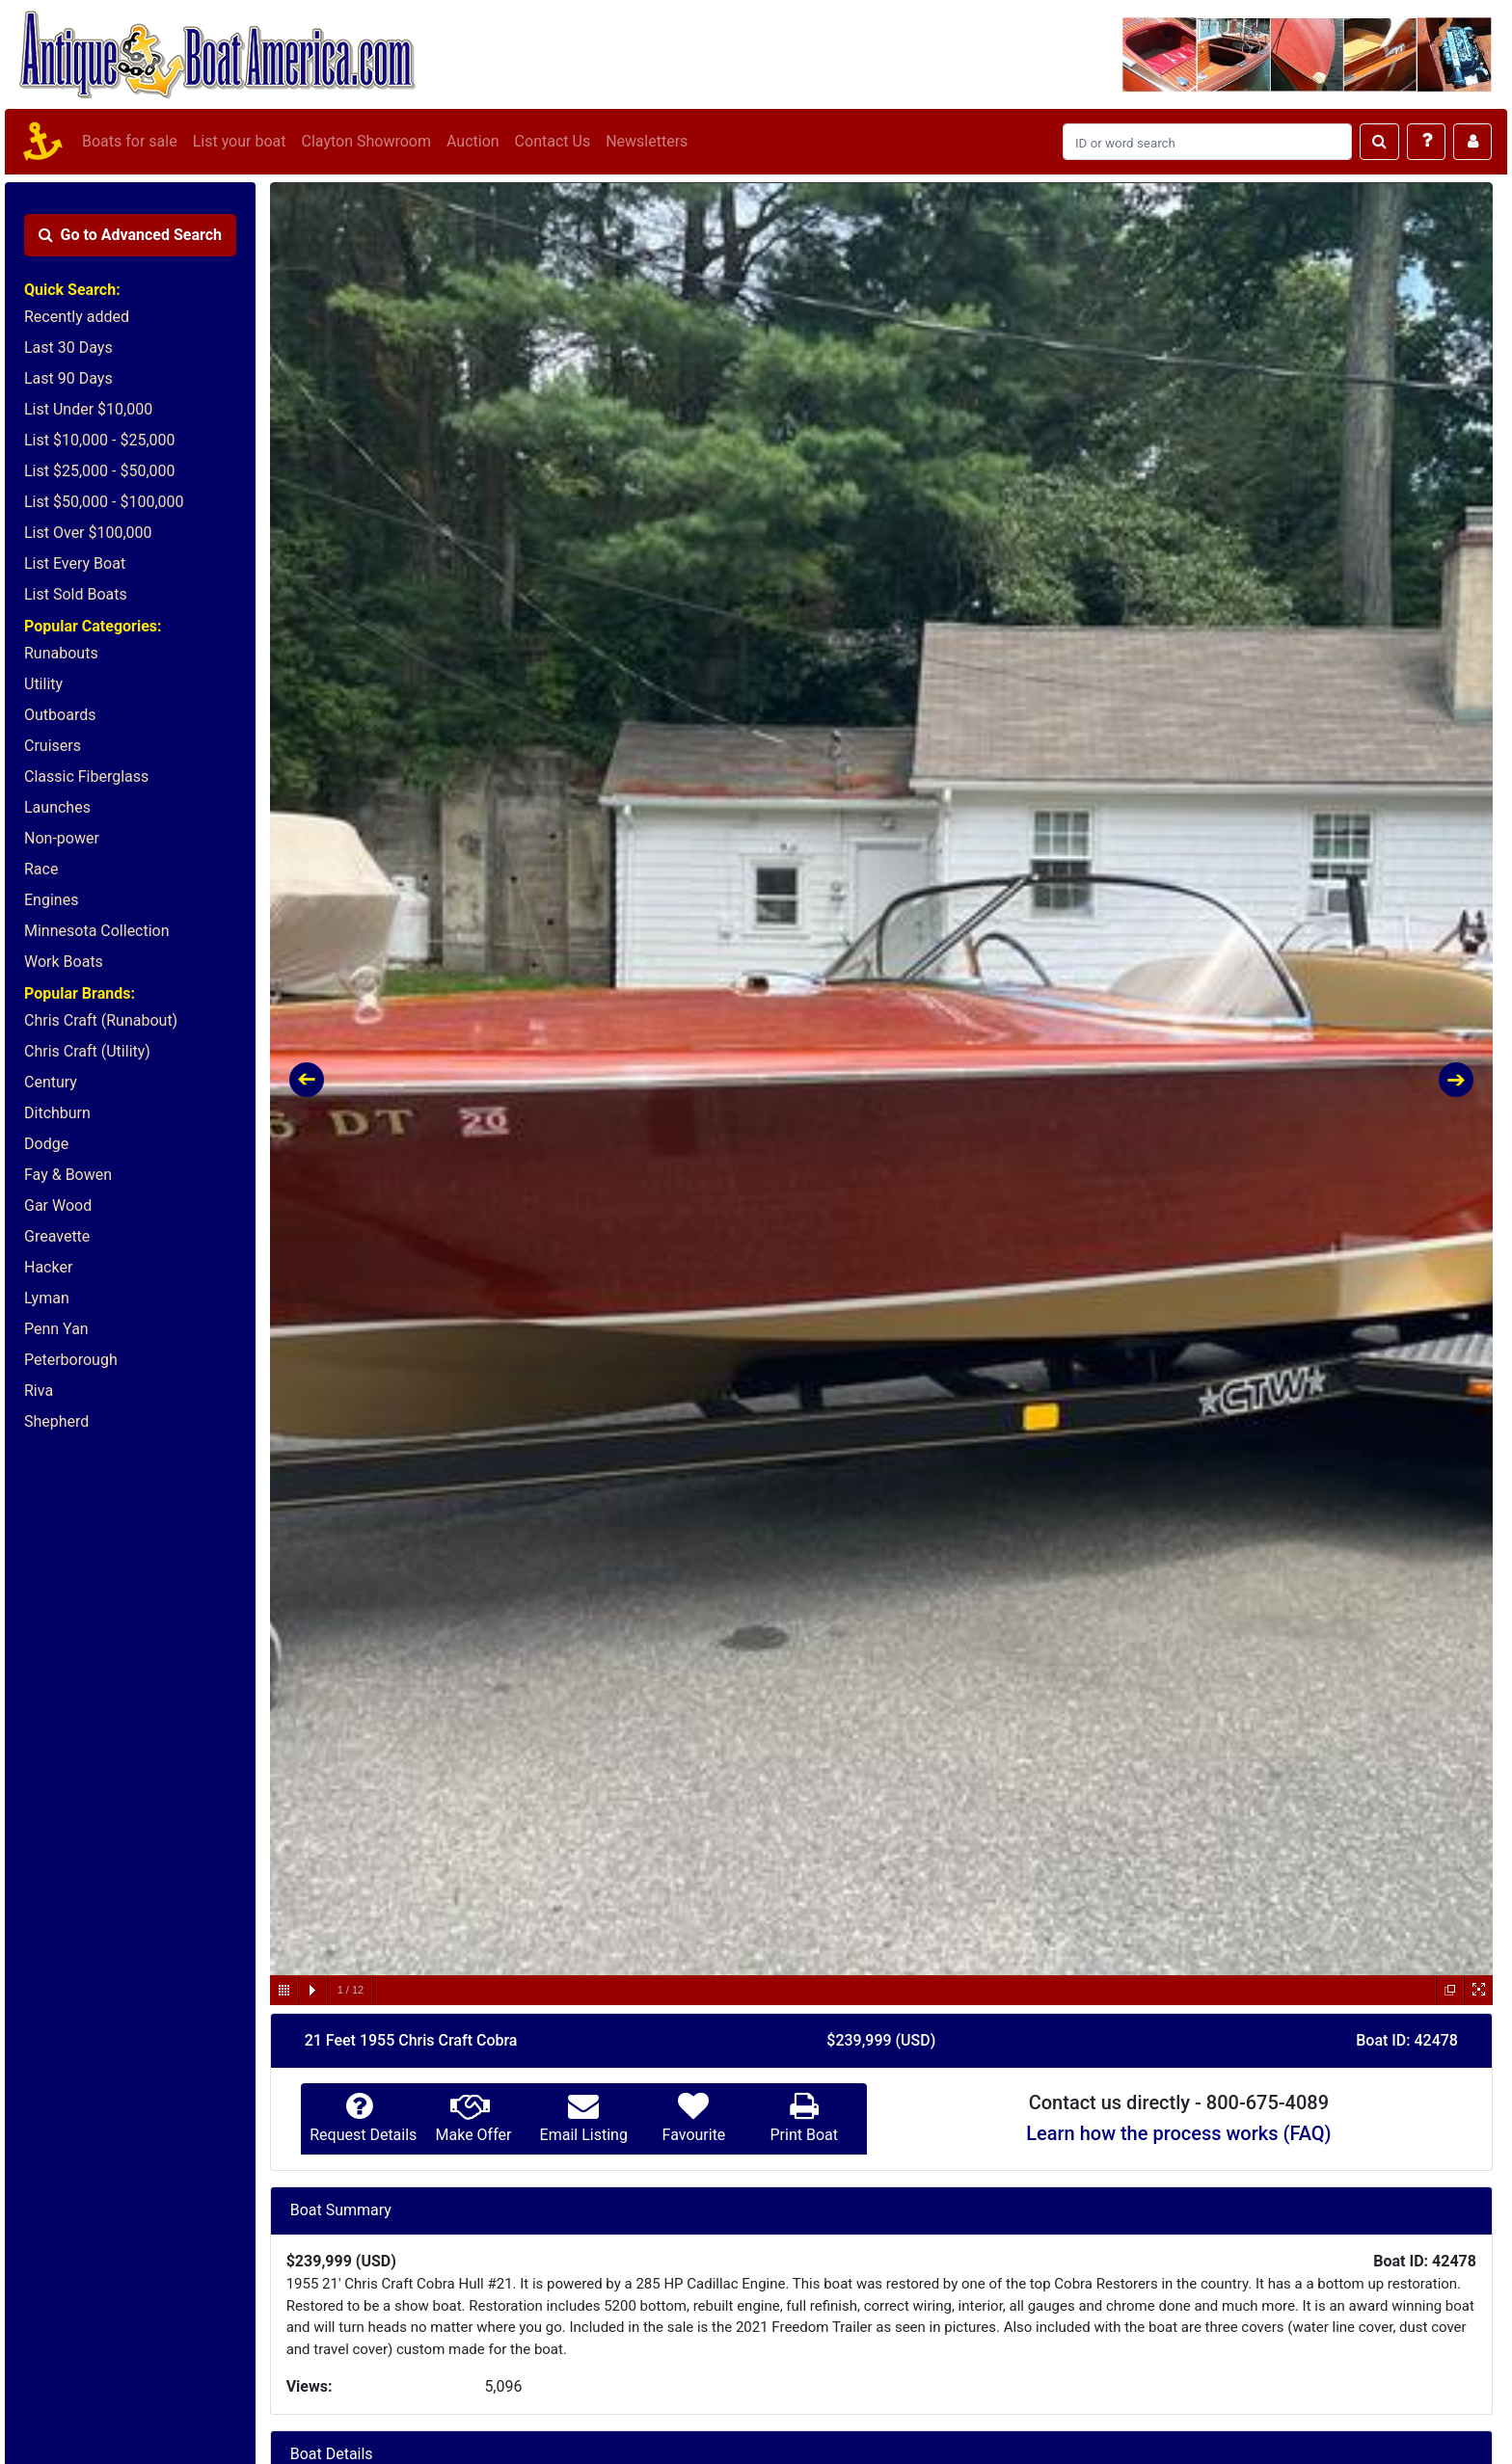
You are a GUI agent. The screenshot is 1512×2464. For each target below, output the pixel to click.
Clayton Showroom (365, 141)
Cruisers (52, 746)
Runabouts (61, 653)
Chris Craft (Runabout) (100, 1020)
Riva (38, 1390)
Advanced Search (130, 235)
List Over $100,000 (88, 532)
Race (41, 869)
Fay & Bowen (68, 1174)
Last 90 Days (68, 378)
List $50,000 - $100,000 (104, 502)
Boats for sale (129, 141)
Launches (57, 807)
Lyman (46, 1298)
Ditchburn (57, 1113)
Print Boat (803, 2135)
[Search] (1207, 141)
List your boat (239, 141)
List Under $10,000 (88, 409)
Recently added (76, 317)
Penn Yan (56, 1329)
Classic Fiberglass (86, 776)
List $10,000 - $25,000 (100, 440)
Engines (51, 900)
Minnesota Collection (97, 931)
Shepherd (56, 1421)
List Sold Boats (75, 594)
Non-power (61, 838)
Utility (43, 684)
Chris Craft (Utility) (87, 1051)
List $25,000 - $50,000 (100, 471)
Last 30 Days (68, 347)
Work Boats (63, 961)
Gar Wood (58, 1205)
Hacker (48, 1267)
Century (50, 1082)
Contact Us (553, 141)
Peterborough (71, 1360)
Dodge (46, 1144)
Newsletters (647, 141)
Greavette (57, 1236)
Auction (473, 141)
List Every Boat (74, 563)
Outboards (59, 715)
